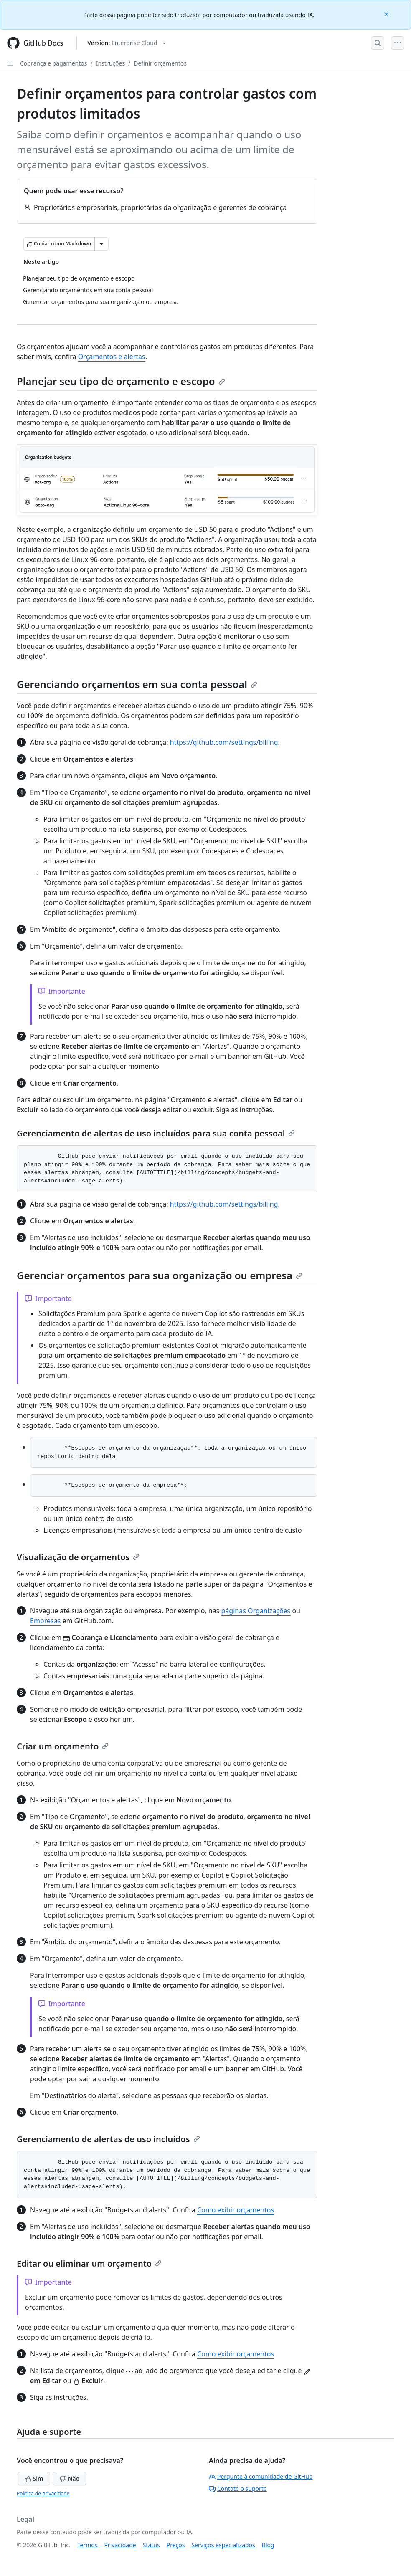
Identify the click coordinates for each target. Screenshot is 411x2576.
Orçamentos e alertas (111, 356)
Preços (176, 2545)
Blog (268, 2545)
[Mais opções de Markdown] (101, 244)
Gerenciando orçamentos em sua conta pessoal (137, 684)
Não (69, 2478)
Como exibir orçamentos (235, 2209)
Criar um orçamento (63, 1746)
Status (151, 2545)
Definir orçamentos (160, 63)
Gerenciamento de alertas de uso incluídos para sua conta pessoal (156, 1133)
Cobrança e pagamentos (53, 63)
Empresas (45, 1620)
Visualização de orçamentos (78, 1557)
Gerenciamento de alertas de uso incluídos (108, 2139)
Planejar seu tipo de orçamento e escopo (121, 381)
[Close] (387, 13)
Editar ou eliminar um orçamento (89, 2263)
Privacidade (120, 2545)
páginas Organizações (255, 1610)
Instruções (110, 63)
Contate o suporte (238, 2488)
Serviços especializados (223, 2545)
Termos (87, 2545)
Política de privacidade (43, 2493)
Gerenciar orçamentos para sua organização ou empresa (159, 1275)
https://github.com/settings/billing (224, 742)
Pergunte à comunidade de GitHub (260, 2476)
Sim (34, 2478)
